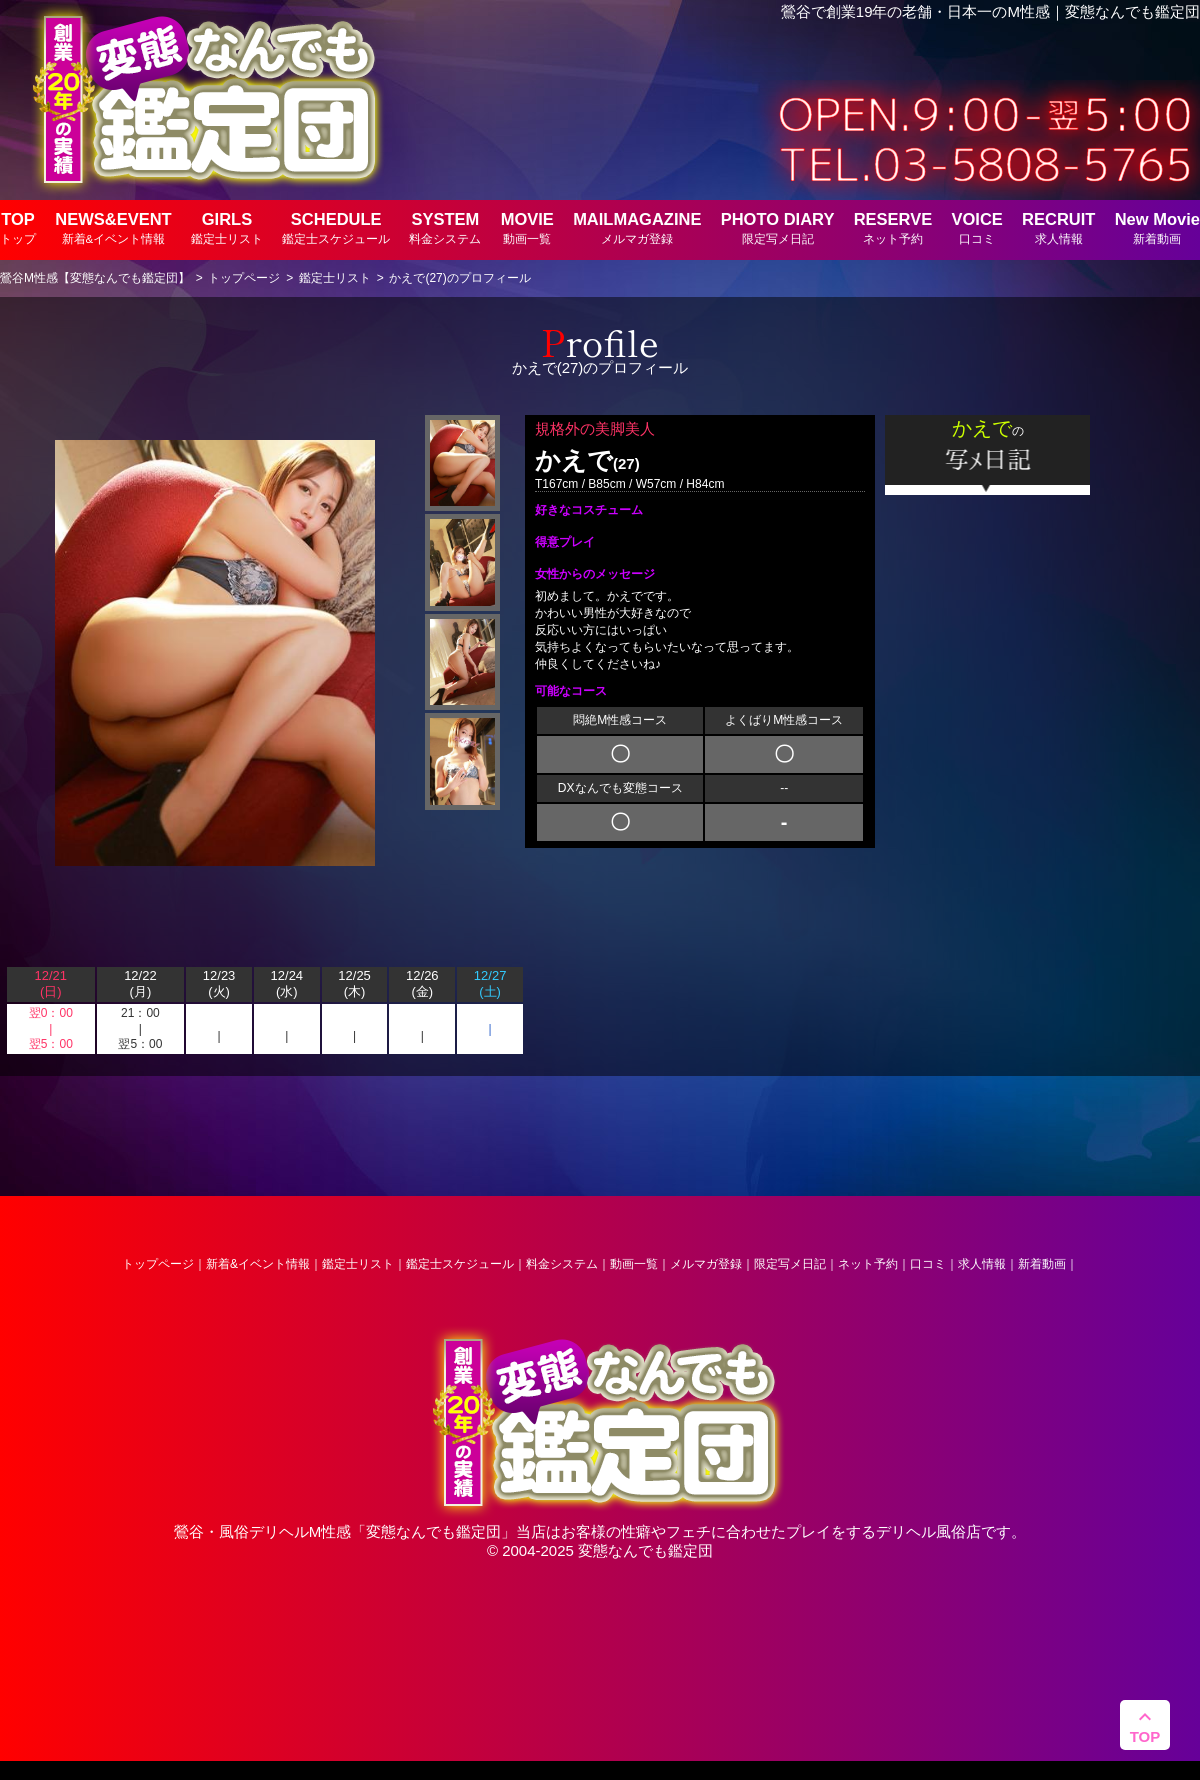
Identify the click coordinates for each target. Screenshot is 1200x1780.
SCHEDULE (336, 227)
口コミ (928, 1264)
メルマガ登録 (706, 1264)
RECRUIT (1058, 227)
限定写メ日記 (790, 1264)
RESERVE (893, 227)
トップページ (158, 1264)
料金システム (562, 1264)
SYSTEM (445, 227)
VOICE (976, 227)
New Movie (1157, 227)
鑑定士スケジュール (460, 1264)
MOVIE (527, 227)
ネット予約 (868, 1264)
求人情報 (982, 1264)
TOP (18, 227)
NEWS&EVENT (113, 227)
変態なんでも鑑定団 (433, 1531)
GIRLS (227, 227)
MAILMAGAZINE (637, 227)
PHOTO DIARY (778, 227)
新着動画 (1042, 1264)
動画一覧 (634, 1264)
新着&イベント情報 (258, 1264)
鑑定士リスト (358, 1264)
